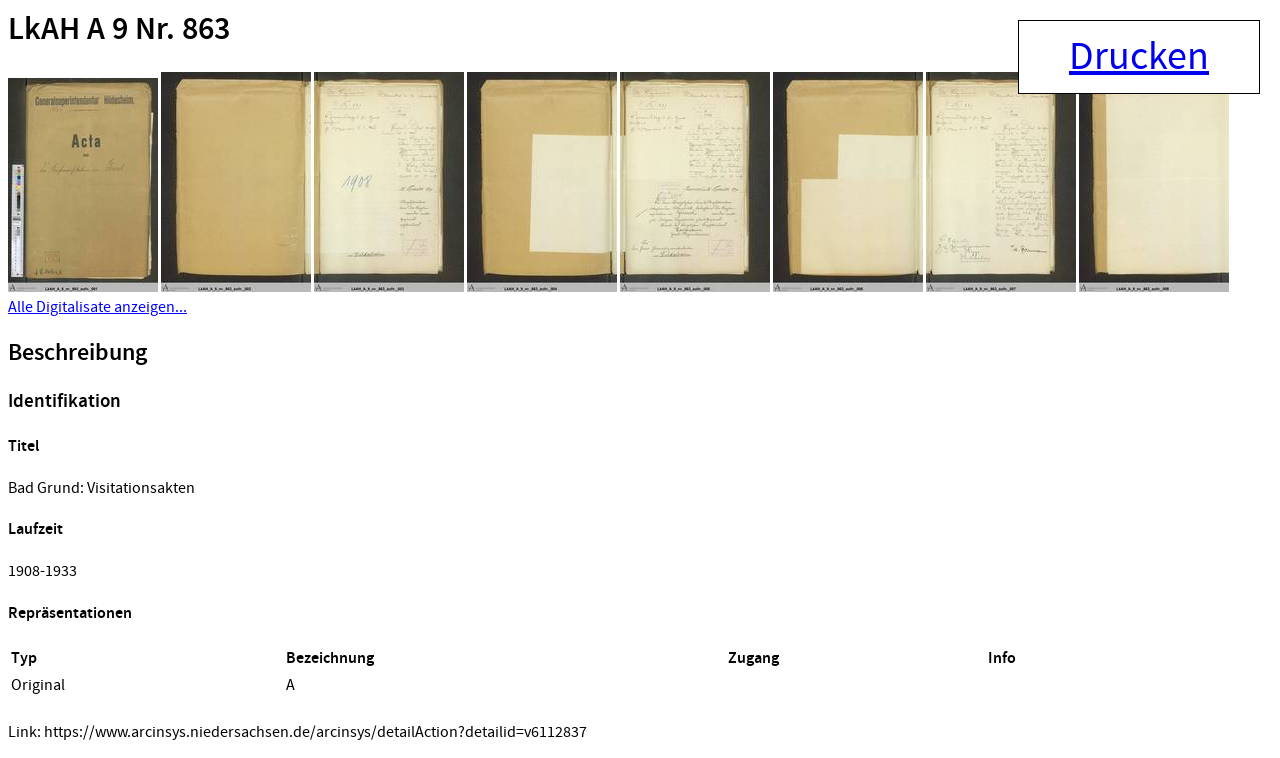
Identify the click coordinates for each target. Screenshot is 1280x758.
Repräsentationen (70, 613)
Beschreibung (77, 353)
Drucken (1139, 57)
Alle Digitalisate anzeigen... (97, 307)
